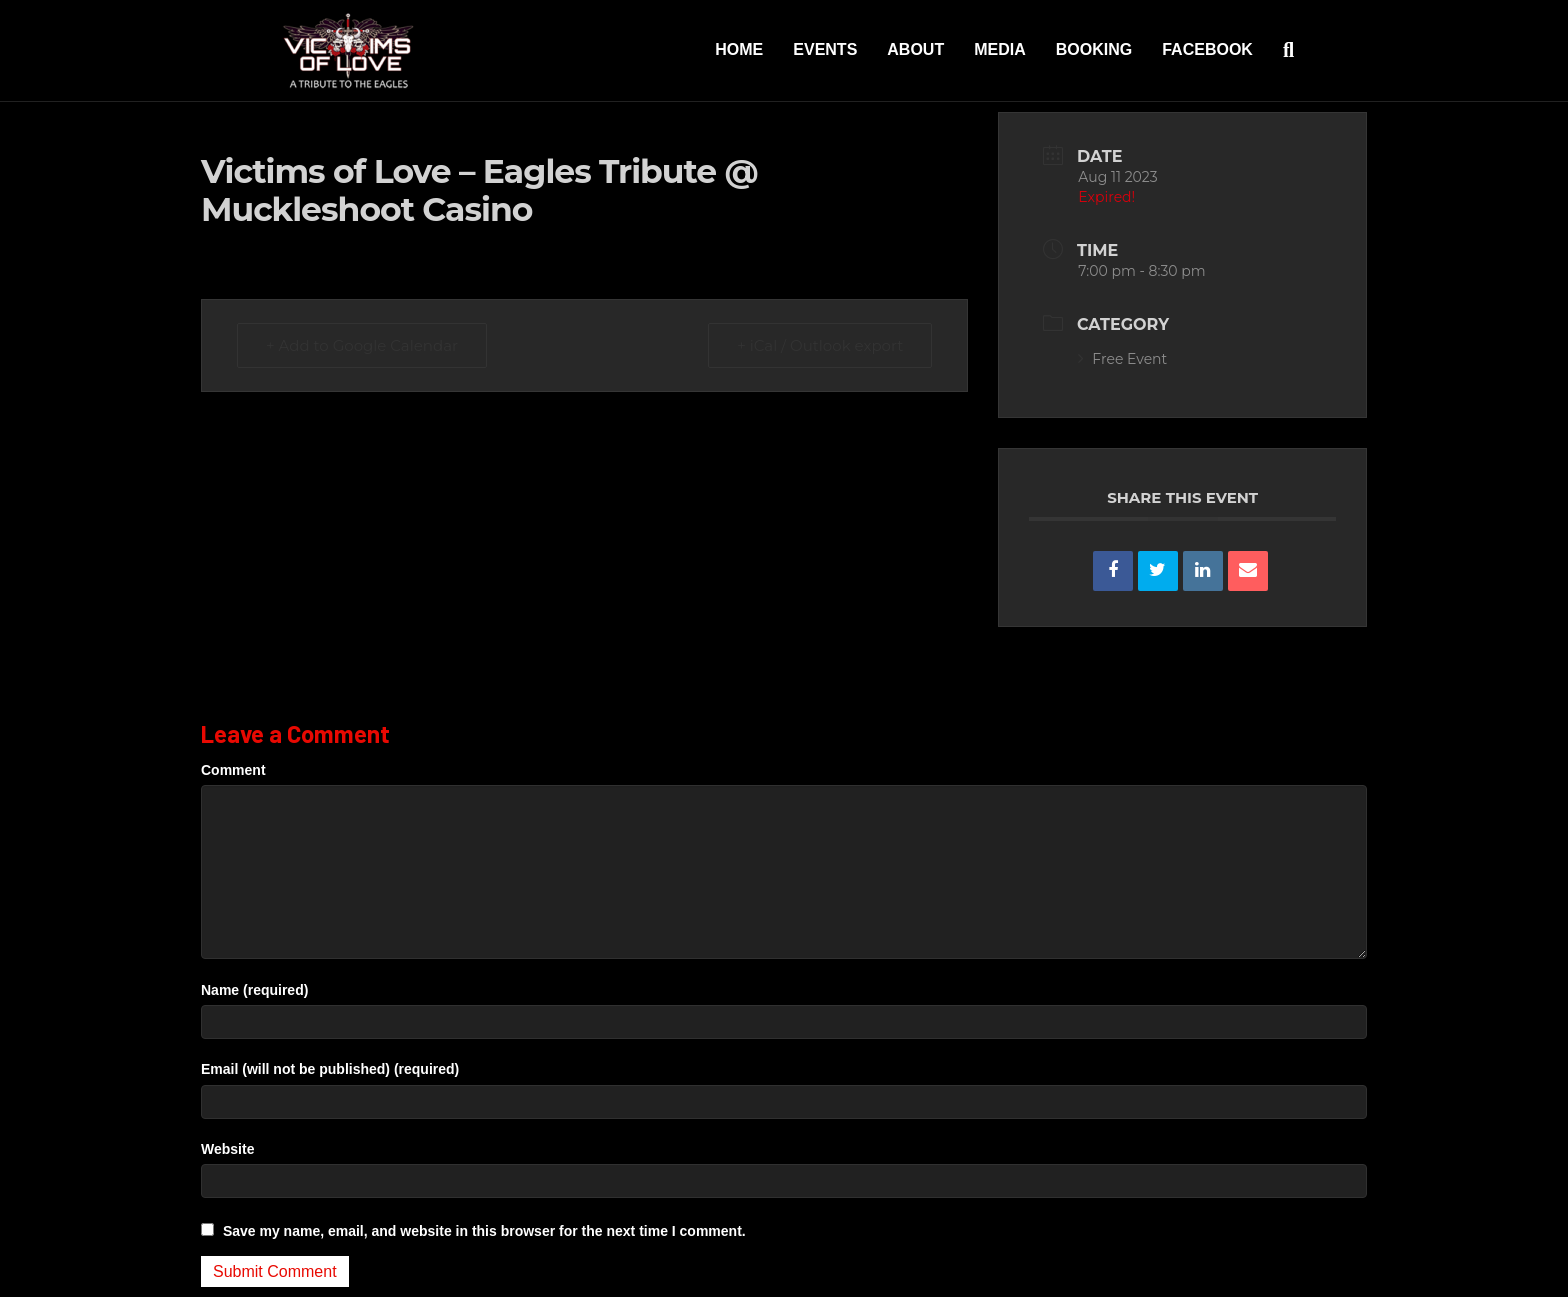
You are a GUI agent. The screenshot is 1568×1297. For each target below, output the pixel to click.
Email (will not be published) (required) (330, 1069)
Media (1000, 49)
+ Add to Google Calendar (362, 345)
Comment (233, 770)
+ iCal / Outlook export (820, 345)
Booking (1094, 49)
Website (227, 1149)
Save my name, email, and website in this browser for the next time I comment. (484, 1231)
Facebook (1207, 49)
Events (825, 49)
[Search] (1281, 50)
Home (739, 49)
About (915, 49)
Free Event (1122, 359)
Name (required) (254, 990)
